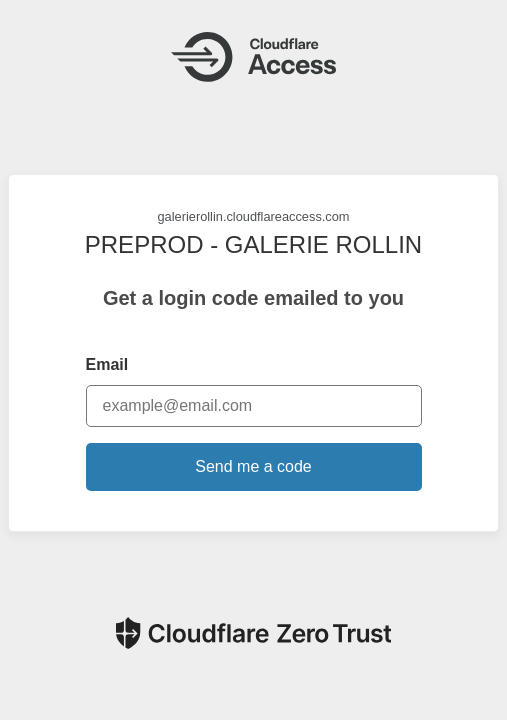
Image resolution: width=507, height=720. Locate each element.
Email (107, 364)
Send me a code (253, 466)
